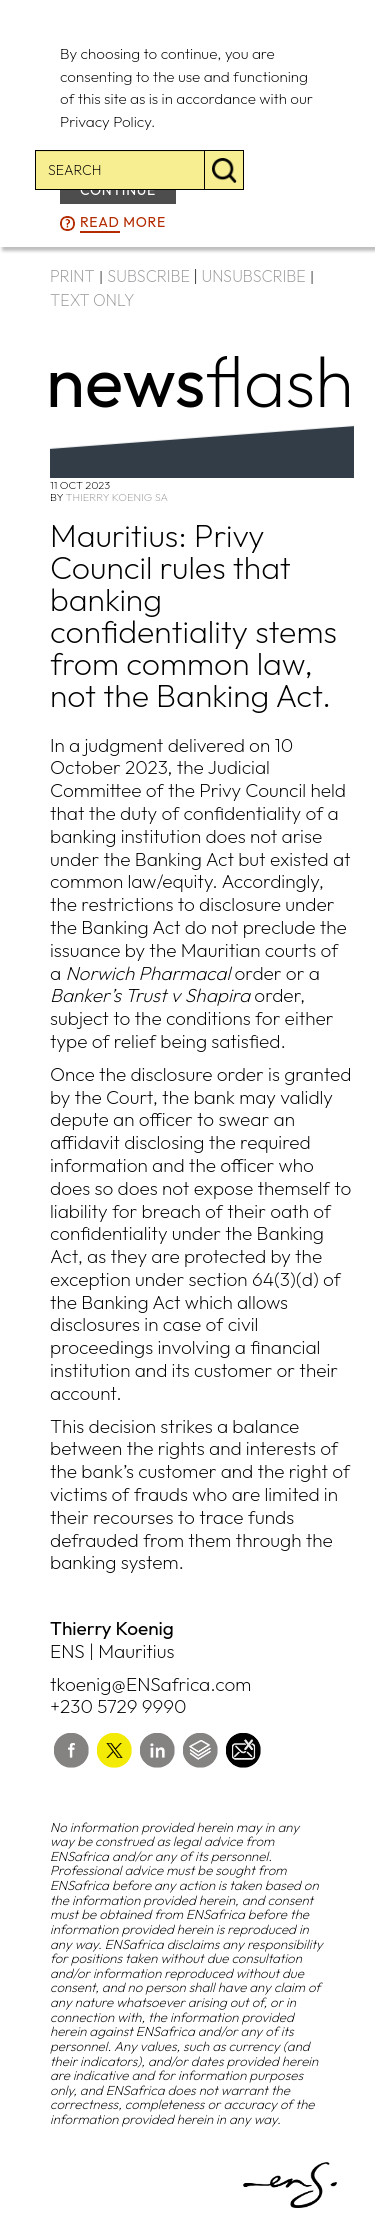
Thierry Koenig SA (117, 497)
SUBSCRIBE (148, 276)
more (123, 223)
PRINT (72, 276)
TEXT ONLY (92, 300)
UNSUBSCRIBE (254, 276)
